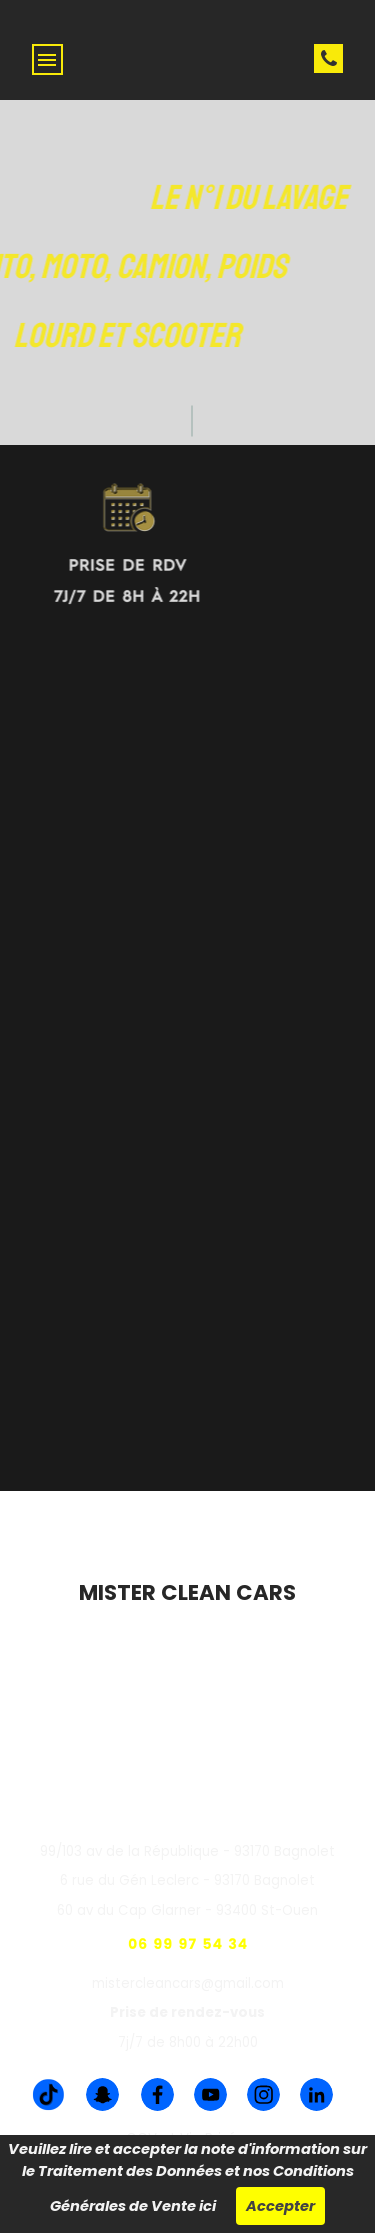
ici (207, 2206)
